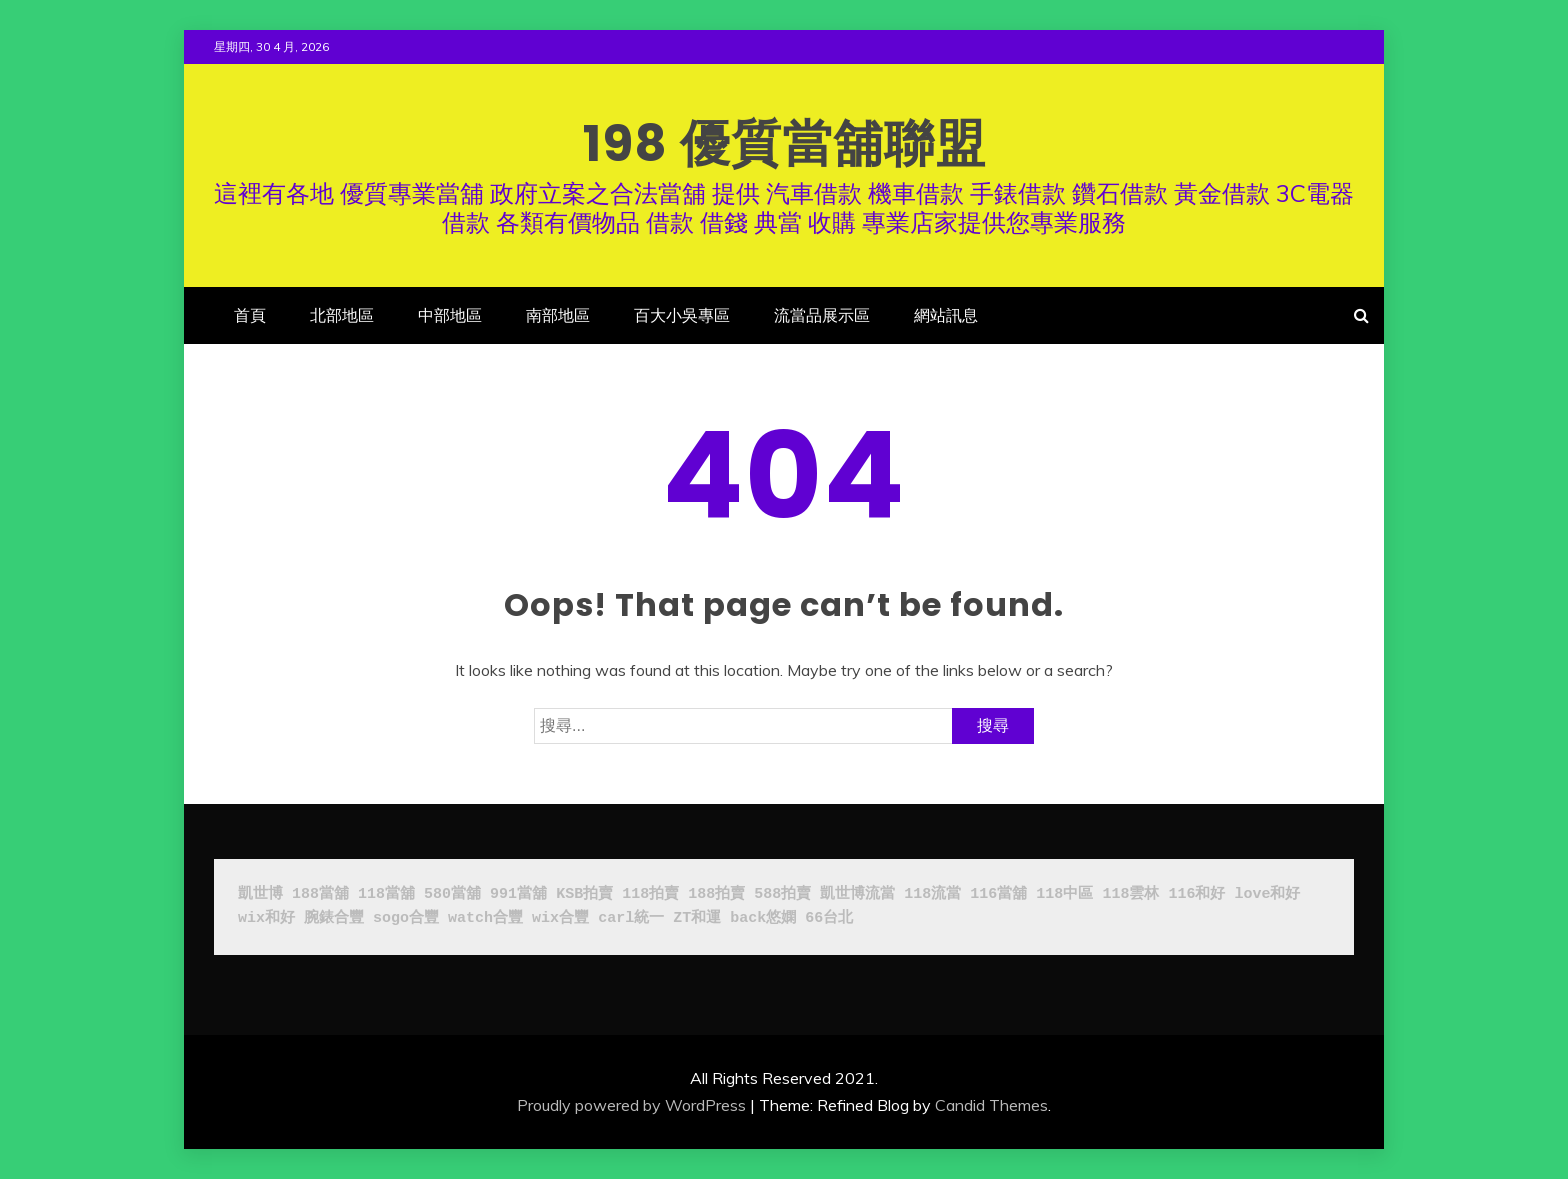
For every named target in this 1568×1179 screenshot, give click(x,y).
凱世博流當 (857, 894)
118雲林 (1130, 894)
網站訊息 (946, 315)
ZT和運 (697, 918)
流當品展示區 (822, 315)
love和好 (1267, 894)
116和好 (1196, 894)
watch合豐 (485, 918)
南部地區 (558, 315)
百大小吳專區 (682, 315)
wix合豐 (560, 918)
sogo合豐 (406, 918)
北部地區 (342, 315)
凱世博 (260, 894)
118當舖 (386, 894)
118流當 (932, 894)
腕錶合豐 (334, 918)
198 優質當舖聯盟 (784, 144)
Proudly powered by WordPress (631, 1105)
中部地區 (450, 315)
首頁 (250, 315)
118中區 (1064, 894)
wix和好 (266, 918)
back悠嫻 (763, 918)
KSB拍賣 (584, 894)
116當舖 (998, 894)
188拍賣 (716, 894)
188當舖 (320, 894)
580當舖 (452, 894)
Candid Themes (991, 1105)
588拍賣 (782, 894)
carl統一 (631, 918)
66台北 (829, 918)
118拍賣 (650, 894)
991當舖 (518, 894)
